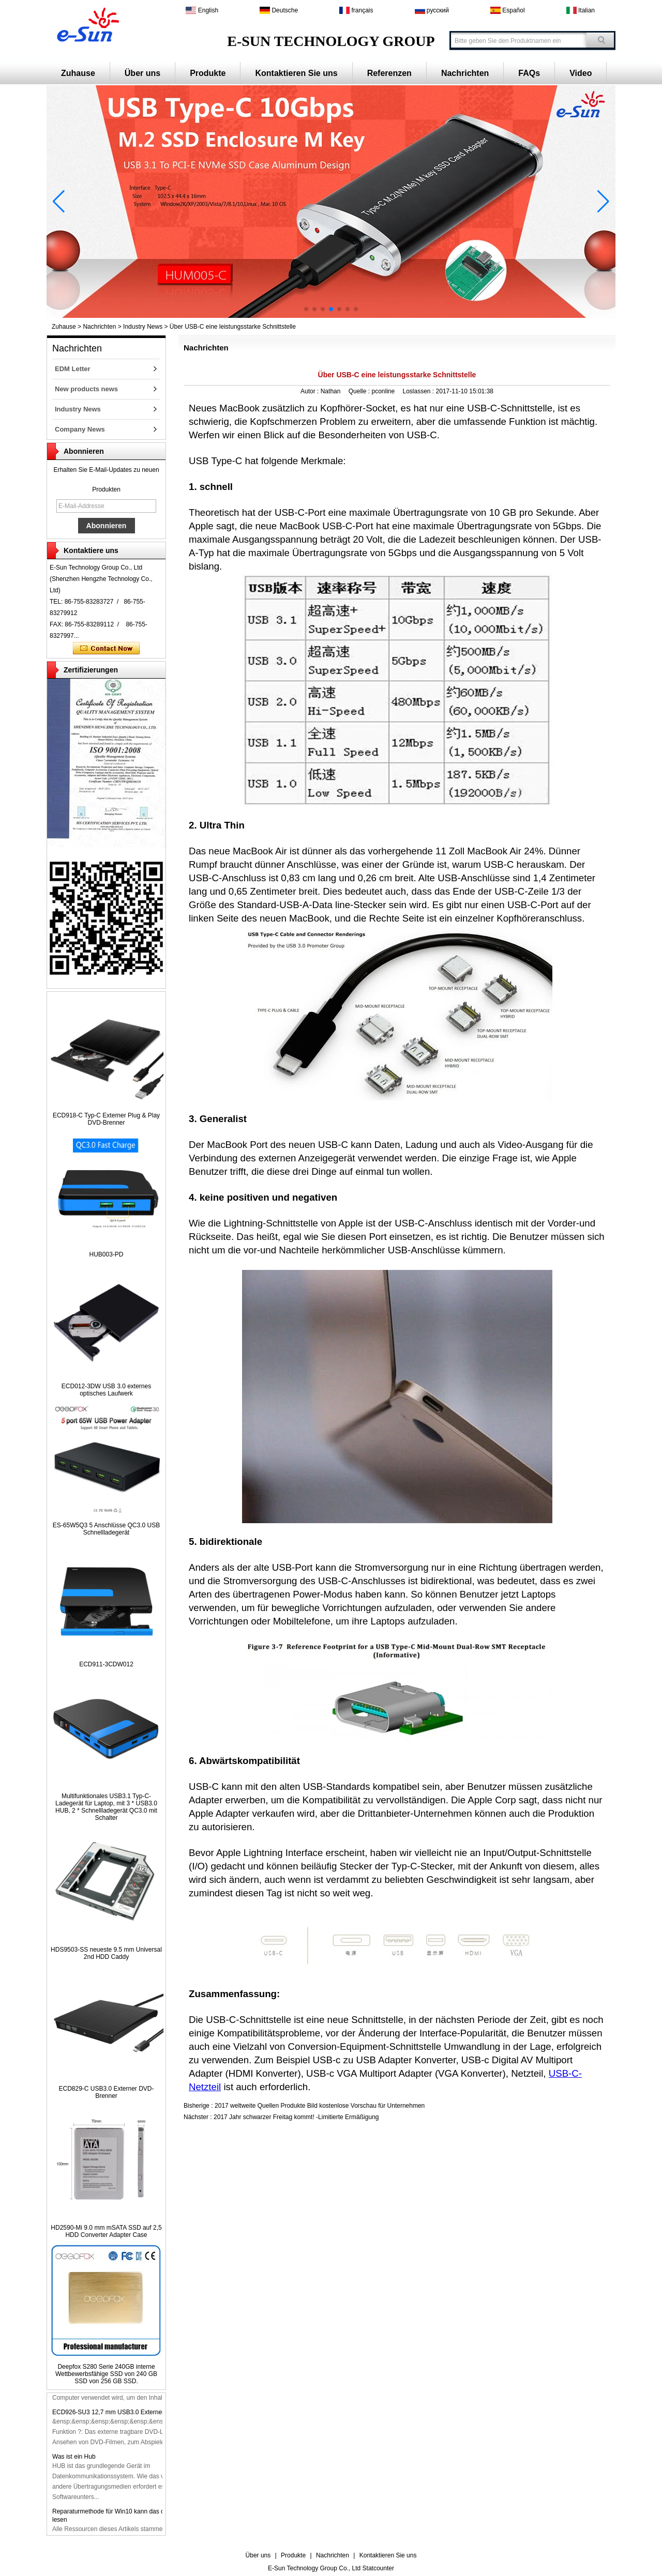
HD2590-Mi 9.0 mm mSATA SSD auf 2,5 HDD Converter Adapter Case (106, 2231)
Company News (80, 429)
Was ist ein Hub (74, 2460)
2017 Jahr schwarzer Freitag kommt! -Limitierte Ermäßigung (296, 2117)
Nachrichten (465, 73)
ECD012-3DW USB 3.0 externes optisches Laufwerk (106, 1390)
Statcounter (378, 2568)
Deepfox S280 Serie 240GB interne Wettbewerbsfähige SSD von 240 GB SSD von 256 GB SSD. (106, 2374)
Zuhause (78, 73)
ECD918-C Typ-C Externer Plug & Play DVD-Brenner (106, 1119)
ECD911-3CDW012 (106, 1664)
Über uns (142, 73)
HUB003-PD (106, 1254)
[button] (306, 309)
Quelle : (360, 391)
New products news (86, 389)
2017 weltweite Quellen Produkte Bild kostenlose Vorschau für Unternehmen (320, 2105)
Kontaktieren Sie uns (296, 73)
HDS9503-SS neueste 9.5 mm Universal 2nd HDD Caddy (106, 1953)
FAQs (529, 73)
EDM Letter (73, 369)
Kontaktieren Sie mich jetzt (106, 648)
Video (580, 73)
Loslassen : (419, 391)
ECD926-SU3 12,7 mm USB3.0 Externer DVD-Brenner (127, 2416)
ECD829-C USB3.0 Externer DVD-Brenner (106, 2092)
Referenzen (389, 73)
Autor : (310, 391)
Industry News (142, 326)
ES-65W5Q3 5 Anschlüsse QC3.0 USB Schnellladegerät (106, 1529)
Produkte (207, 73)
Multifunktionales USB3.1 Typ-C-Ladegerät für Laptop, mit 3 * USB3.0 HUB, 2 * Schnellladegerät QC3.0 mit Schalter (106, 1806)
